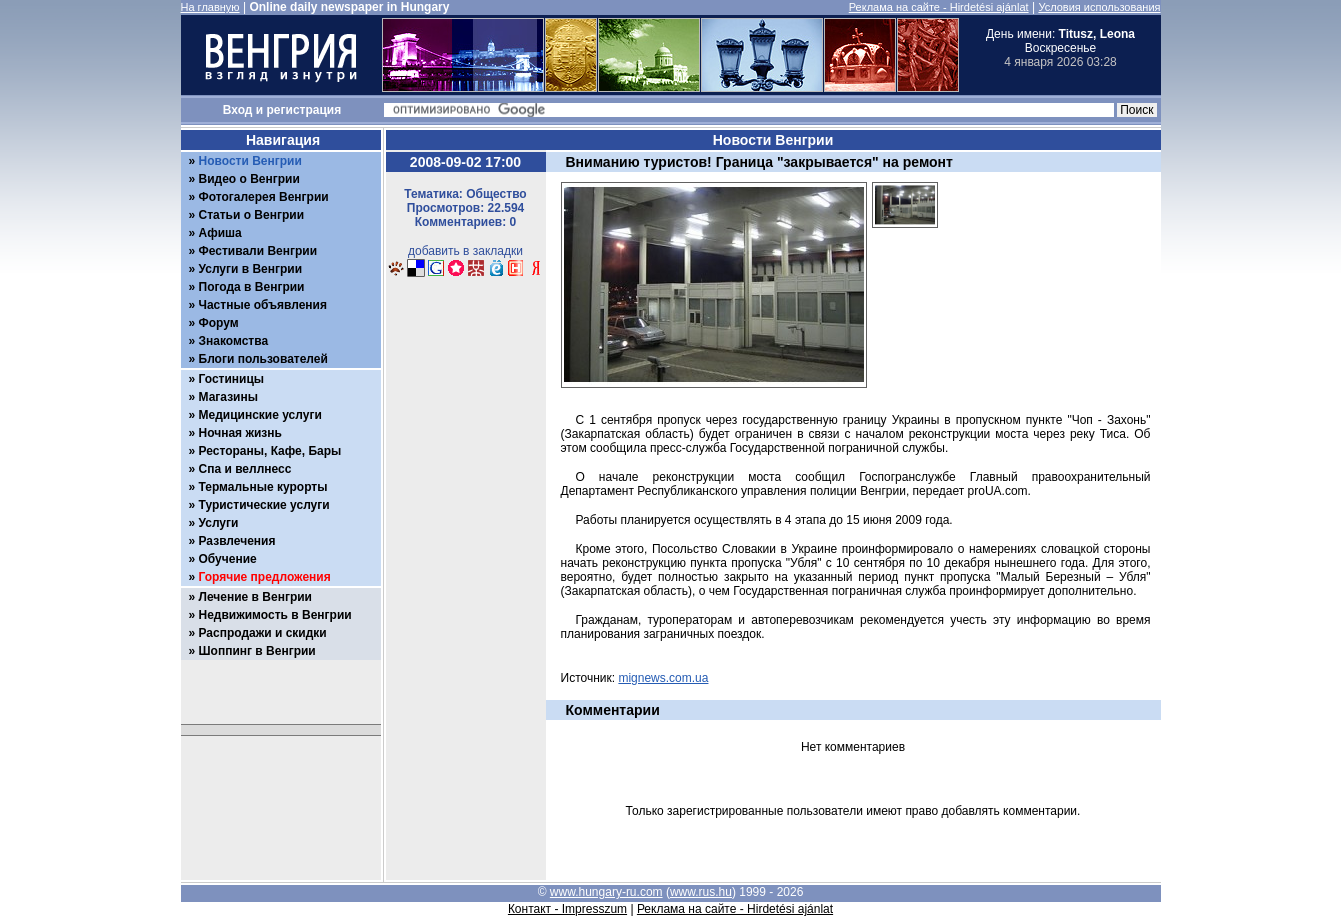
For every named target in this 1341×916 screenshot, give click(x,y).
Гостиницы (232, 379)
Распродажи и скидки (263, 633)
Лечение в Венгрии (255, 597)
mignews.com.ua (663, 678)
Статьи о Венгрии (252, 215)
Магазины (228, 397)
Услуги (219, 523)
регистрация (304, 110)
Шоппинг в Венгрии (257, 651)
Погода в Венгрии (252, 287)
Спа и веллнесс (245, 469)
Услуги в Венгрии (251, 269)
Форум (219, 323)
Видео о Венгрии (249, 179)
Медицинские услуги (260, 415)
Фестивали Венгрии (258, 251)
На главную (210, 7)
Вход (238, 110)
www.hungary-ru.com (606, 892)
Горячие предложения (265, 577)
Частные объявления (263, 305)
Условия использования (1099, 7)
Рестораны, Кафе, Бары (270, 451)
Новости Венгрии (250, 161)
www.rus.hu (701, 892)
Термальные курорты (263, 487)
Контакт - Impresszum (567, 909)
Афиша (220, 233)
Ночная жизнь (240, 433)
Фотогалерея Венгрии (264, 197)
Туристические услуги (264, 505)
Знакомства (234, 341)
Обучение (228, 559)
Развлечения (237, 541)
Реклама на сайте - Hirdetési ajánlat (939, 7)
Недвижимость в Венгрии (275, 615)
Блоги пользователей (263, 359)
